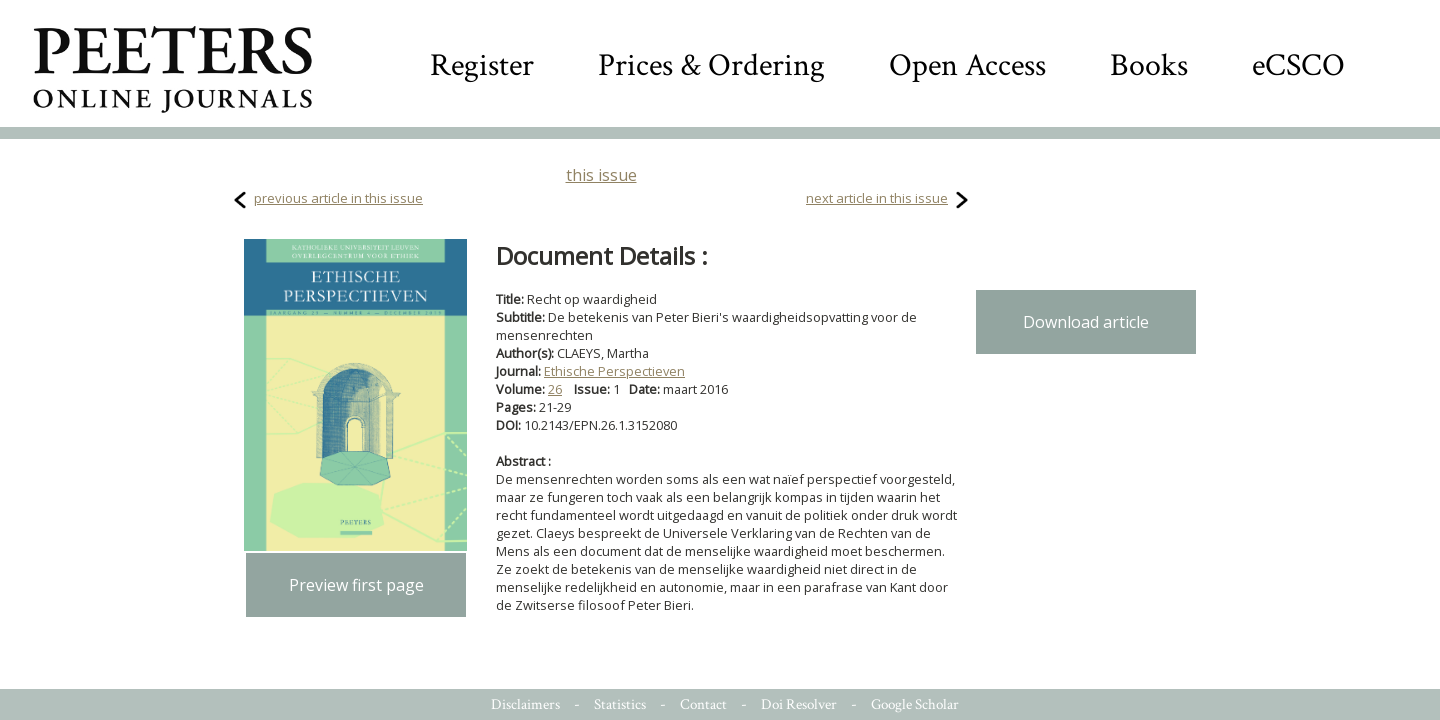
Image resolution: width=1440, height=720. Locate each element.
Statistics (620, 704)
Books (1149, 65)
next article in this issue (877, 198)
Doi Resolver (799, 704)
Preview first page (356, 585)
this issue (601, 175)
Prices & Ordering (711, 65)
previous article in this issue (338, 198)
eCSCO (1298, 65)
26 (555, 389)
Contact (703, 704)
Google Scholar (915, 704)
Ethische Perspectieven (614, 371)
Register (482, 65)
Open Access (967, 65)
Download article (1086, 322)
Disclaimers (525, 704)
